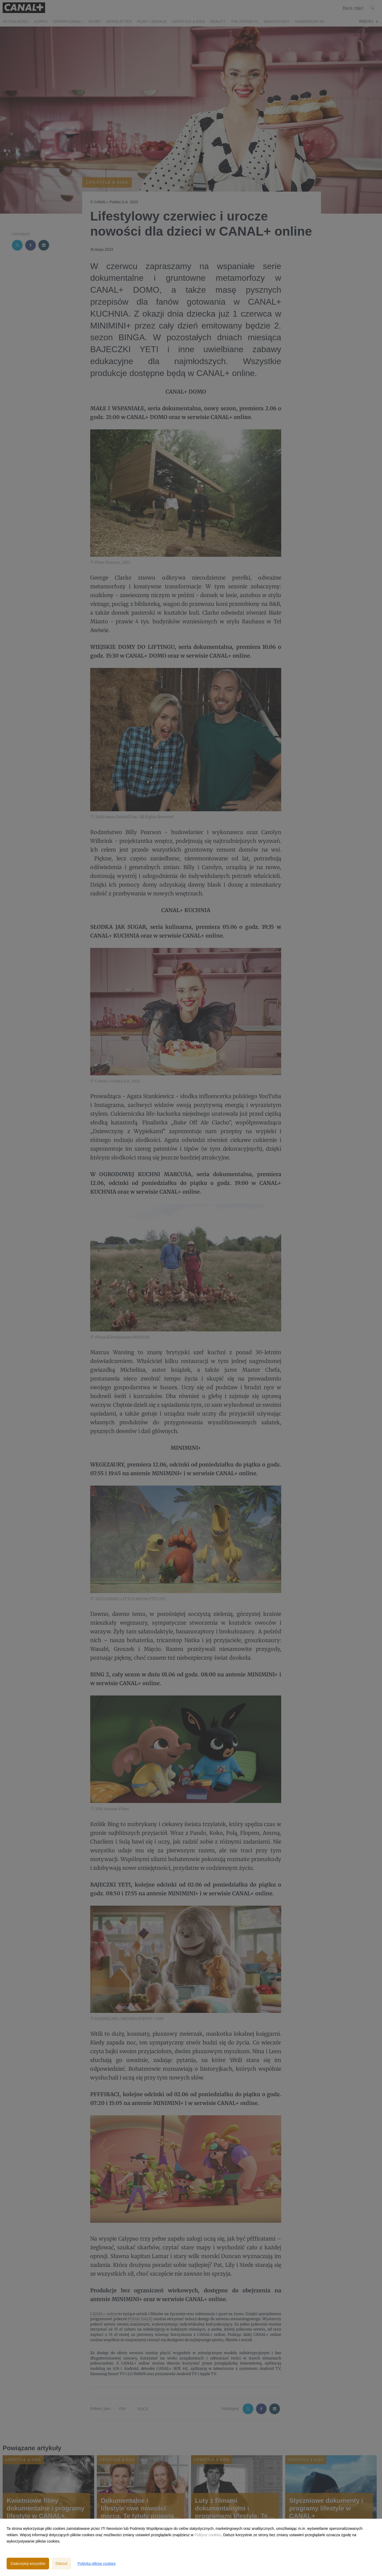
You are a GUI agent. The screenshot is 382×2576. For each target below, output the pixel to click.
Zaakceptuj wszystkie (27, 2563)
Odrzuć (61, 2563)
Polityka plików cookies (96, 2563)
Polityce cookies (207, 2535)
